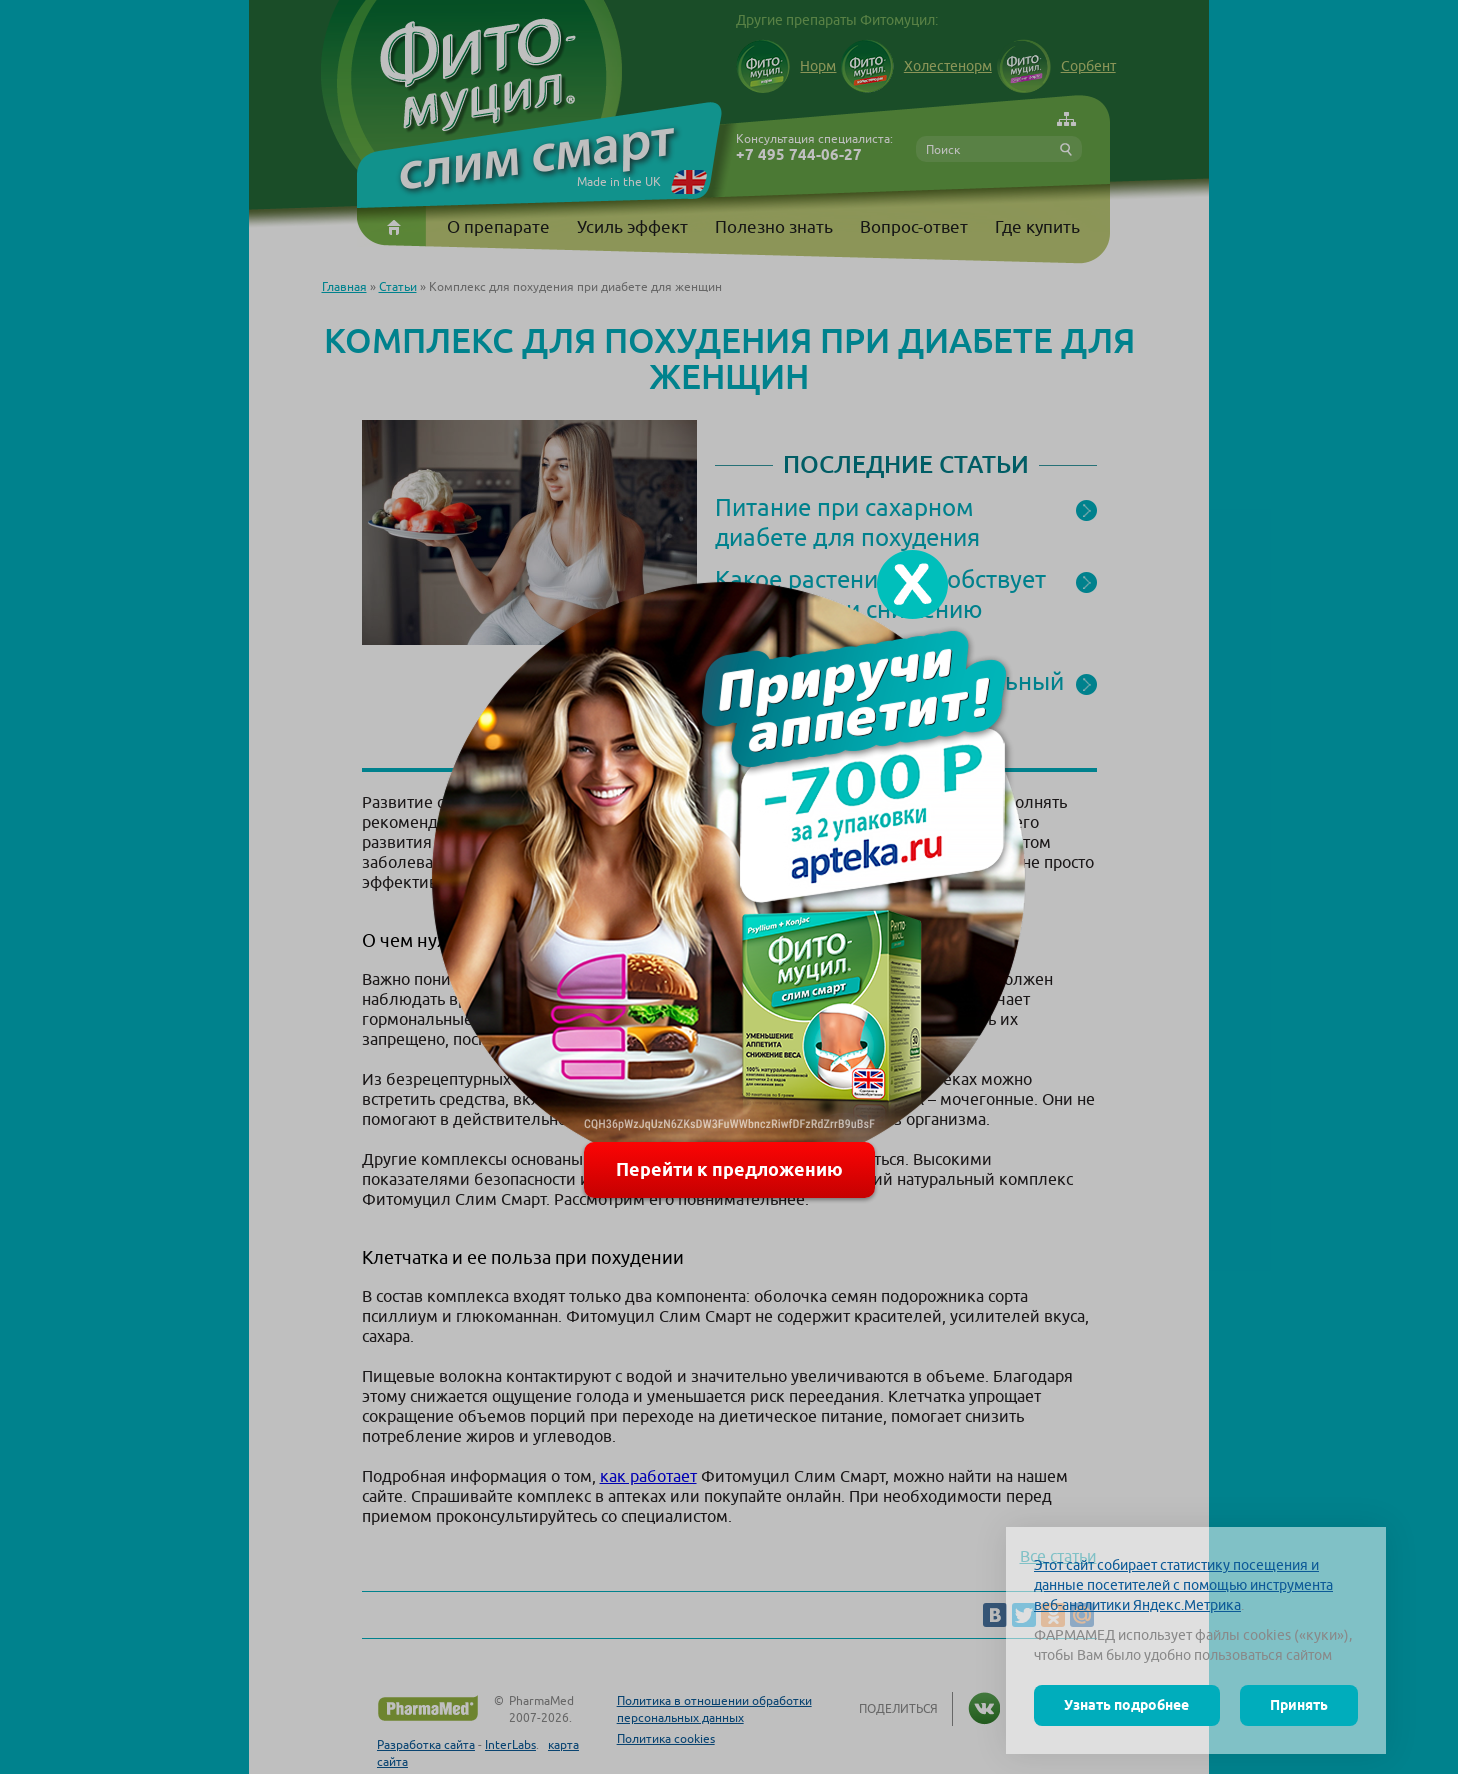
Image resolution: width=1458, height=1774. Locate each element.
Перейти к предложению (729, 1169)
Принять (1299, 1705)
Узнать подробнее (1126, 1705)
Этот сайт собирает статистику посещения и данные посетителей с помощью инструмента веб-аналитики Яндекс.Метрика (1183, 1585)
